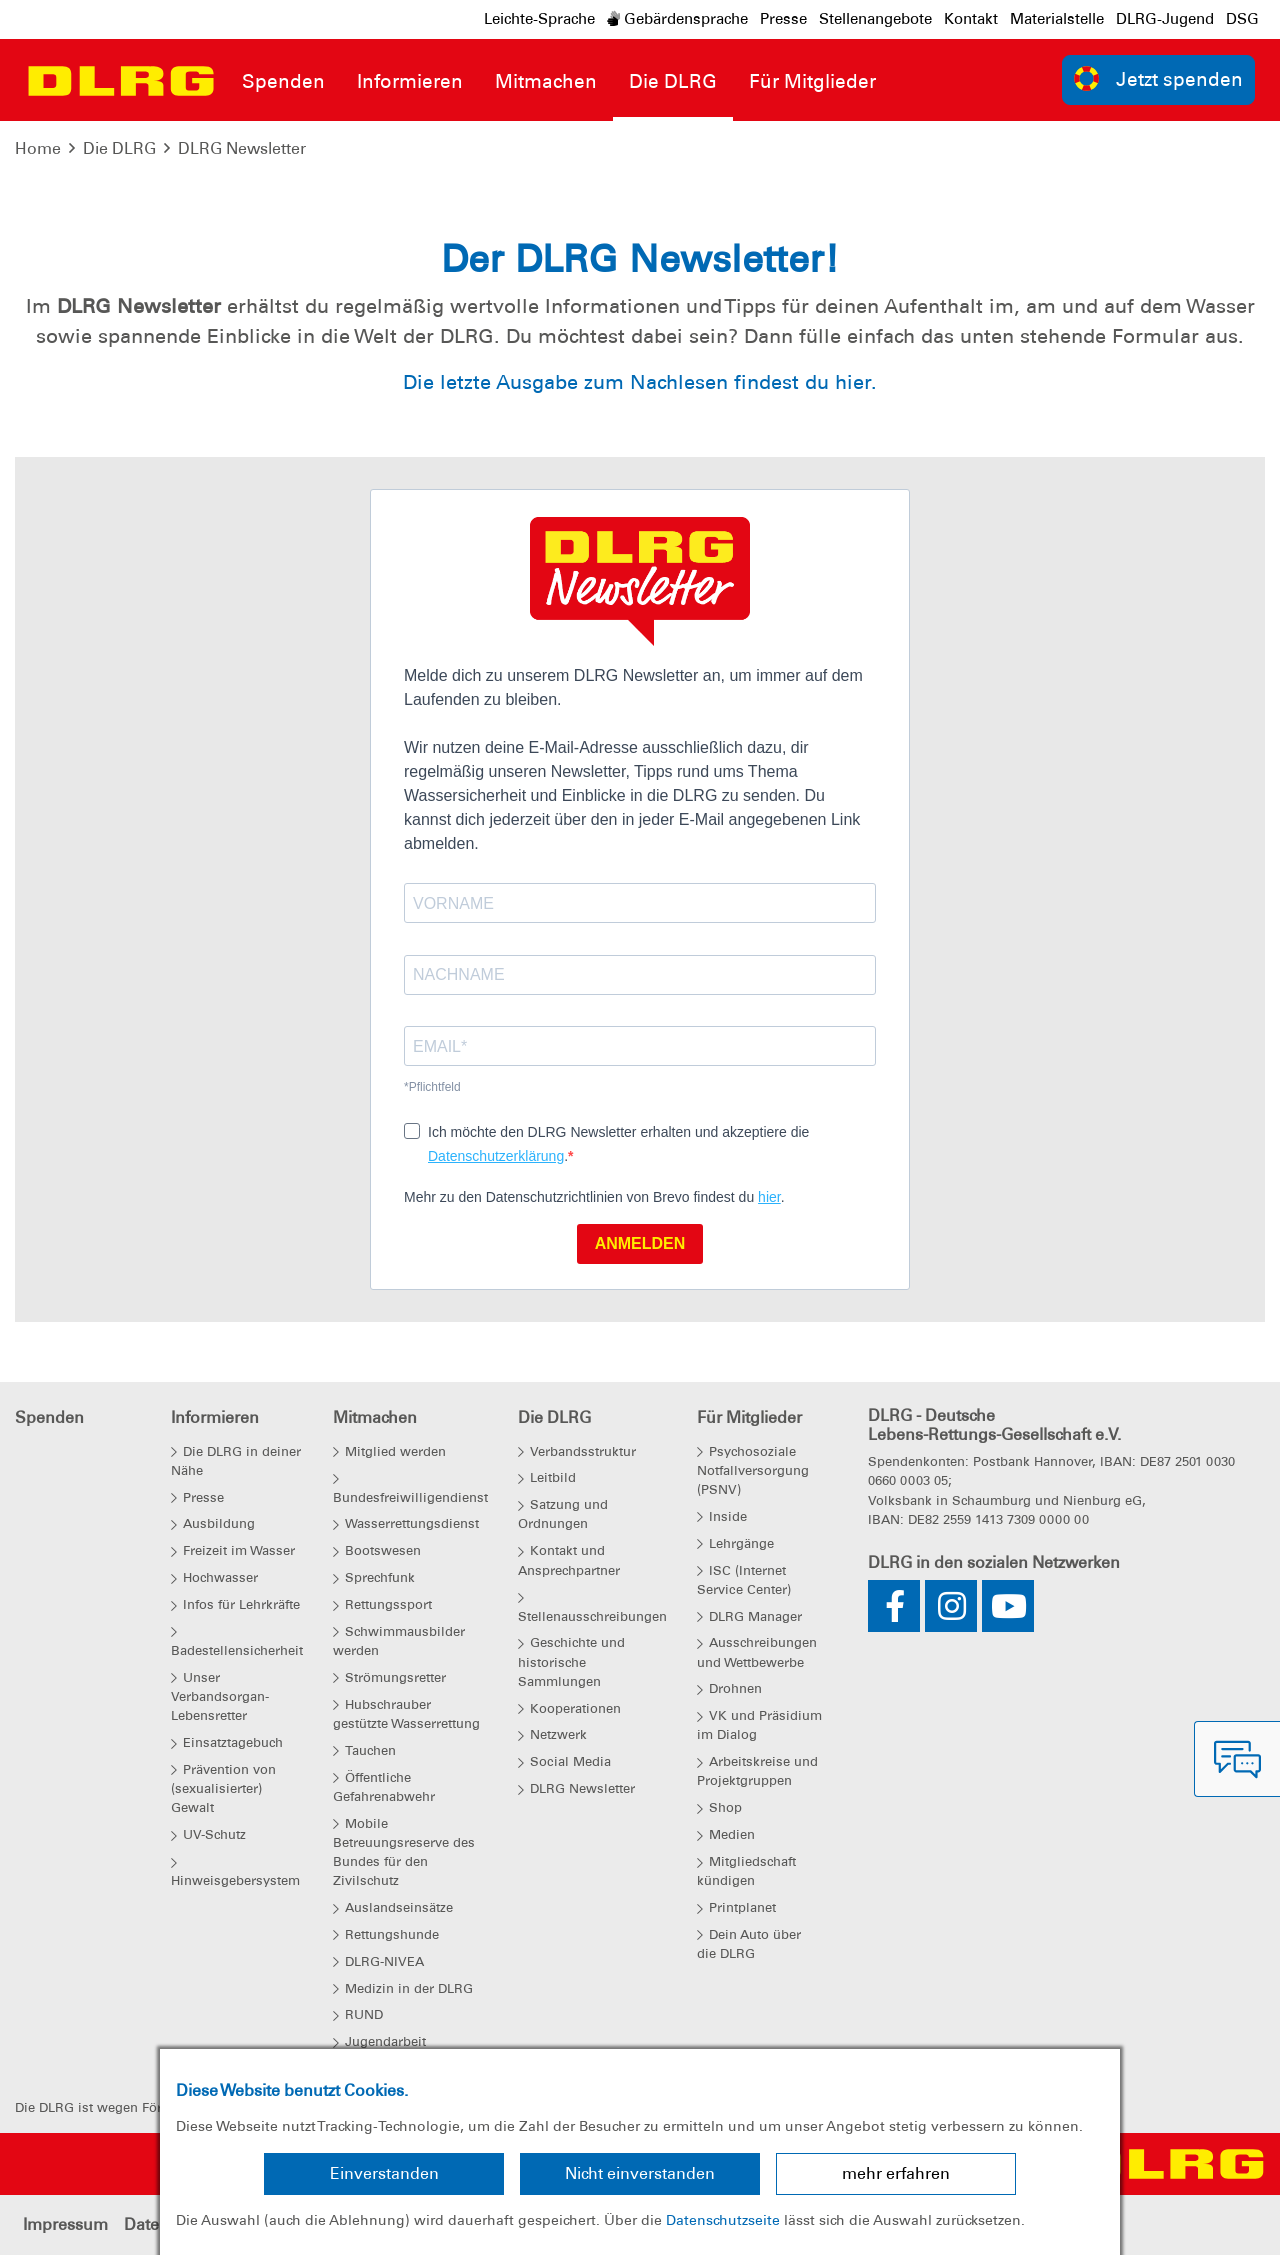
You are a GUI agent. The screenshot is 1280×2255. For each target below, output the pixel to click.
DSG (1242, 19)
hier (769, 1197)
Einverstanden (384, 2173)
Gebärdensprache (677, 19)
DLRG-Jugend (1165, 19)
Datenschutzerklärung (496, 1156)
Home (38, 148)
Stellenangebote (875, 19)
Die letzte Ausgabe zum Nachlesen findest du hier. (640, 382)
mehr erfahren (896, 2173)
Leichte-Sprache (539, 19)
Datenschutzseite (723, 2220)
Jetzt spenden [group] (1159, 78)
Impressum (65, 2224)
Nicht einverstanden (640, 2173)
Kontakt (971, 19)
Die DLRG (119, 148)
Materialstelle (1057, 19)
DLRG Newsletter (242, 148)
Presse (783, 19)
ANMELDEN (640, 1243)
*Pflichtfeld (432, 1087)
